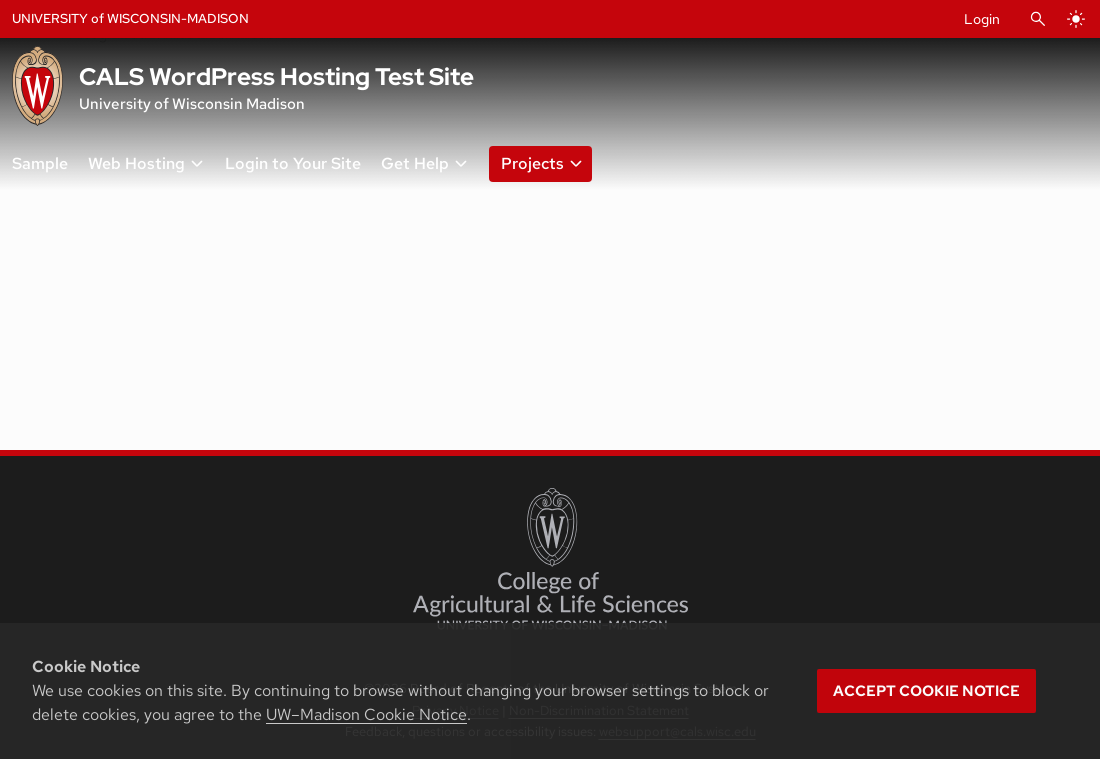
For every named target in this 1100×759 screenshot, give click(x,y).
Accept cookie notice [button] (926, 691)
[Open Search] (1038, 19)
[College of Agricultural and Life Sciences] (550, 559)
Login (982, 19)
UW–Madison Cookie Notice (366, 714)
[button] (536, 164)
